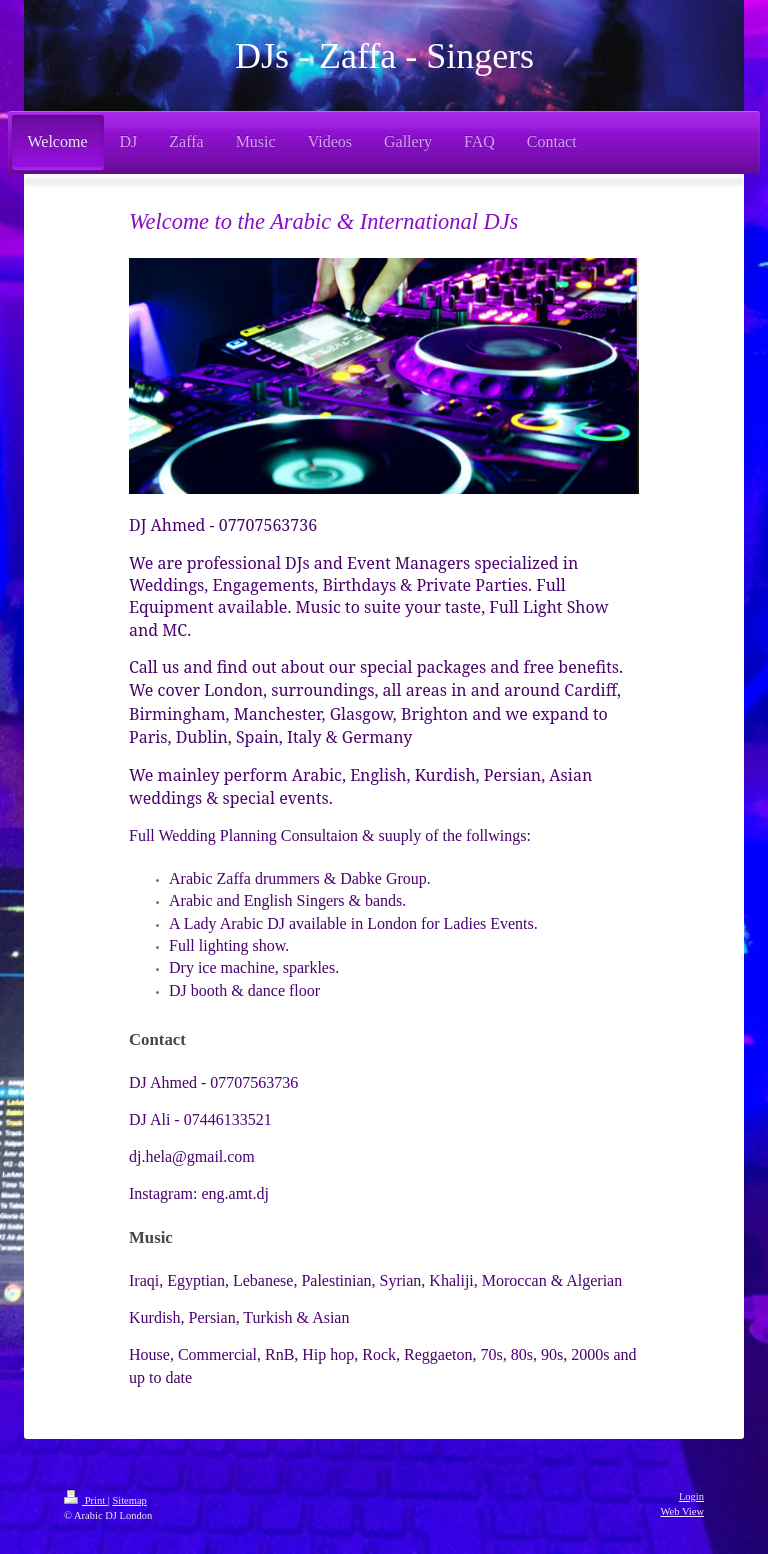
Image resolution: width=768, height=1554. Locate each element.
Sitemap (129, 1500)
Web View (682, 1511)
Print (86, 1500)
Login (691, 1496)
